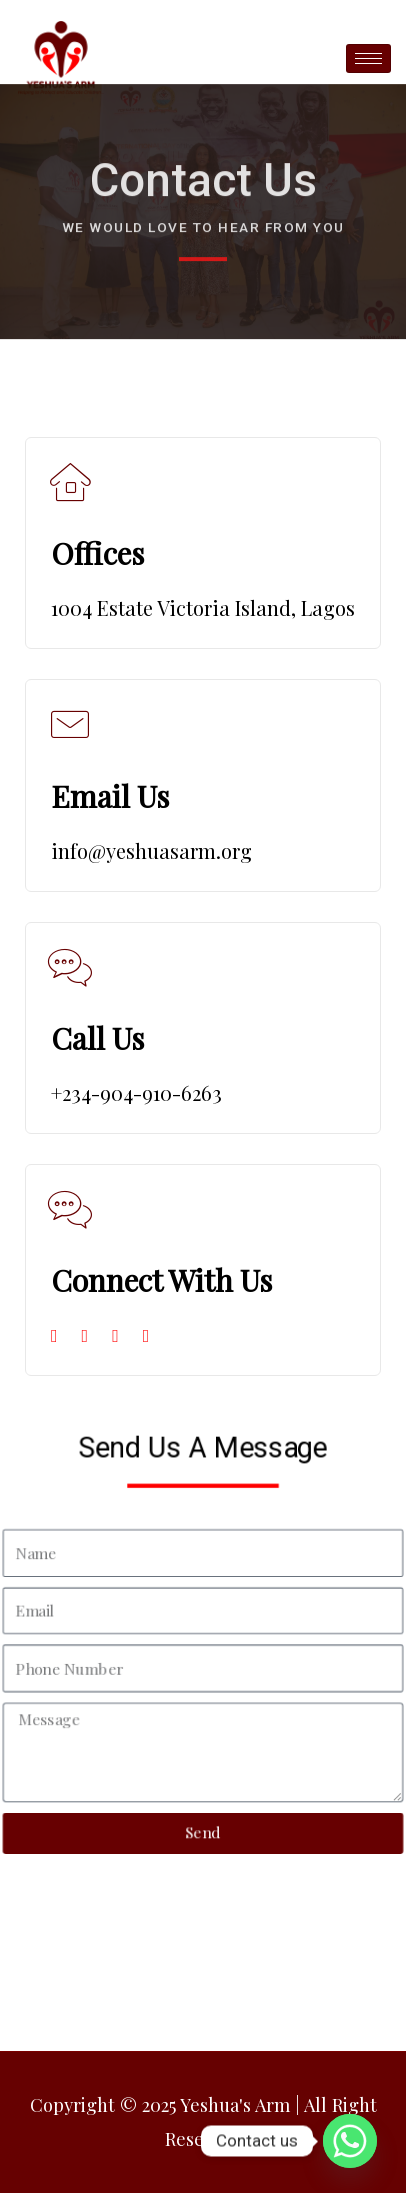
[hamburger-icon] (368, 58)
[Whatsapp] (350, 2141)
